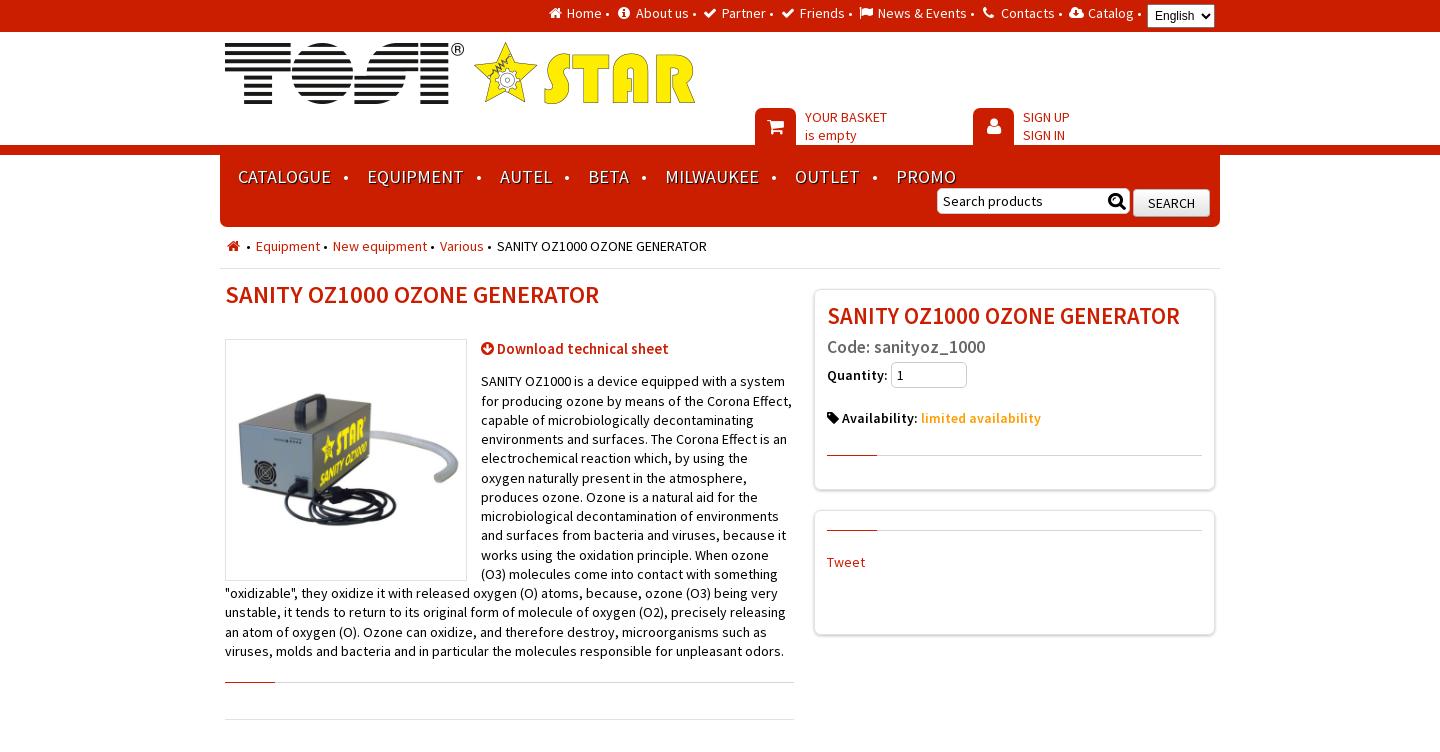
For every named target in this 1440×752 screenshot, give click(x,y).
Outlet (827, 176)
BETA (608, 176)
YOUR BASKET (846, 126)
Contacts (1028, 13)
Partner (744, 13)
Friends (822, 13)
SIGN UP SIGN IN (1046, 126)
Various (462, 246)
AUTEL (526, 176)
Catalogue (284, 176)
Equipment (415, 176)
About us (662, 13)
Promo (926, 176)
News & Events (922, 13)
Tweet (846, 562)
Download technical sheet (583, 348)
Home (584, 13)
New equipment (380, 246)
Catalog (1111, 13)
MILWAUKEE (712, 176)
